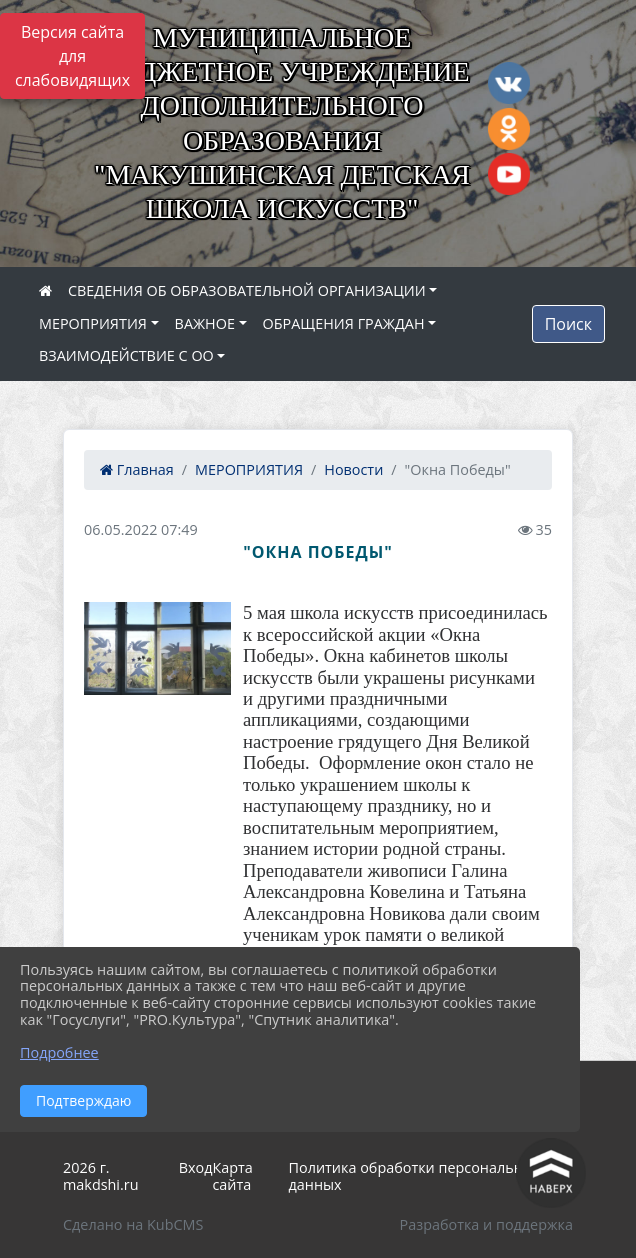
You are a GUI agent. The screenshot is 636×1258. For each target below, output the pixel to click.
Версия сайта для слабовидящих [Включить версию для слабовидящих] (72, 56)
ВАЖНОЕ (205, 323)
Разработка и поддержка (486, 1224)
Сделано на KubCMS (133, 1224)
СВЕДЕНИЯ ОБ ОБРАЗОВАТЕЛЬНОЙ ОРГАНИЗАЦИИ (247, 290)
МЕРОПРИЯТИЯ (93, 323)
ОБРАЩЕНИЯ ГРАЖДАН (344, 323)
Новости (353, 469)
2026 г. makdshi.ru (101, 1176)
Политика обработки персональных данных (415, 1176)
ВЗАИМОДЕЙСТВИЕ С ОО (126, 355)
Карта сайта (232, 1176)
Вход (196, 1167)
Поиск (568, 324)
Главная (137, 469)
